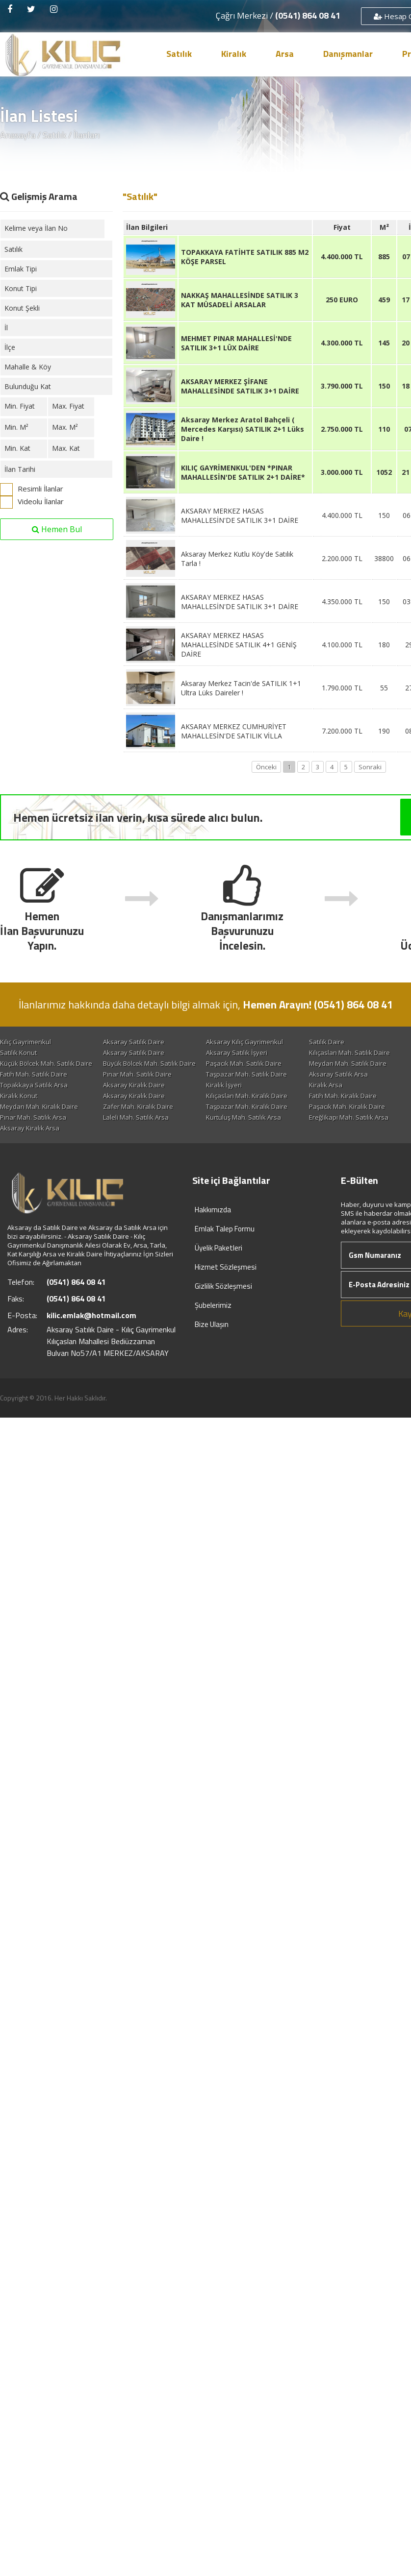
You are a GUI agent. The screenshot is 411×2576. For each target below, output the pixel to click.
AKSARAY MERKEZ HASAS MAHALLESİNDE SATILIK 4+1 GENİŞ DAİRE (239, 645)
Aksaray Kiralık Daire (134, 1095)
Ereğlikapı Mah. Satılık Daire (248, 1074)
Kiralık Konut (122, 1106)
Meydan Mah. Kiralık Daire (246, 1117)
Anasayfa (17, 135)
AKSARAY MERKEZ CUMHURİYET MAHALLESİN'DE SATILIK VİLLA (233, 731)
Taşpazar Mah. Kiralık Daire (40, 1128)
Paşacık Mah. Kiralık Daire (141, 1128)
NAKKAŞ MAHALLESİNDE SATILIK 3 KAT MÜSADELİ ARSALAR (239, 300)
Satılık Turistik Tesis (29, 1052)
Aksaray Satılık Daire (134, 1041)
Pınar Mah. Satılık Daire (34, 1084)
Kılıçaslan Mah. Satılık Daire (40, 1063)
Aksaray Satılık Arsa (236, 1084)
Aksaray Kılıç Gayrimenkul (245, 1041)
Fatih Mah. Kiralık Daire (34, 1117)
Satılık (179, 53)
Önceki (266, 766)
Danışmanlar (348, 53)
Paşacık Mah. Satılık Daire (38, 1074)
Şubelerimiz (213, 1326)
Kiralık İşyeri (225, 1095)
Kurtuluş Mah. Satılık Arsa (141, 1138)
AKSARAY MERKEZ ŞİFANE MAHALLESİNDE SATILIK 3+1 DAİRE (240, 386)
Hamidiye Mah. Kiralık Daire (248, 1128)
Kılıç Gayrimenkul (25, 1041)
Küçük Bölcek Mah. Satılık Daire (253, 1063)
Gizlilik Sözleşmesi (223, 1307)
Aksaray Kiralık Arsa (29, 1149)
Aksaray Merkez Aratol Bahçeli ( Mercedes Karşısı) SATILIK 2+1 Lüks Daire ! (242, 429)
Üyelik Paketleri (218, 1269)
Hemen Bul (57, 529)
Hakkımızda (213, 1231)
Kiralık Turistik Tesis (29, 1106)
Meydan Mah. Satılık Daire (142, 1074)
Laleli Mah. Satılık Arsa (33, 1138)
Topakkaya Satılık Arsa (34, 1095)
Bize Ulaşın (212, 1345)
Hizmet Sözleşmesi (226, 1288)
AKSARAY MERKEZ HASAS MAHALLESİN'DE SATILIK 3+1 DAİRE (239, 515)
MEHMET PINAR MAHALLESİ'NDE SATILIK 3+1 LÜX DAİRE (236, 343)
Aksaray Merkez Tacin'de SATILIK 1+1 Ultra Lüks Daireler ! (241, 688)
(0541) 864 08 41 (307, 15)
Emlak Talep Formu (225, 1250)
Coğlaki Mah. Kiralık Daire (141, 1117)
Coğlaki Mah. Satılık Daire (140, 1063)
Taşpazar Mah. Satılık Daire (143, 1084)
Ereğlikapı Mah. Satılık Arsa (247, 1138)
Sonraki (370, 766)
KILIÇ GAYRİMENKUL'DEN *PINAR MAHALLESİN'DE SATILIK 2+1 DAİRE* (243, 472)
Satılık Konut (121, 1052)
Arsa (285, 53)
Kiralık (233, 53)
